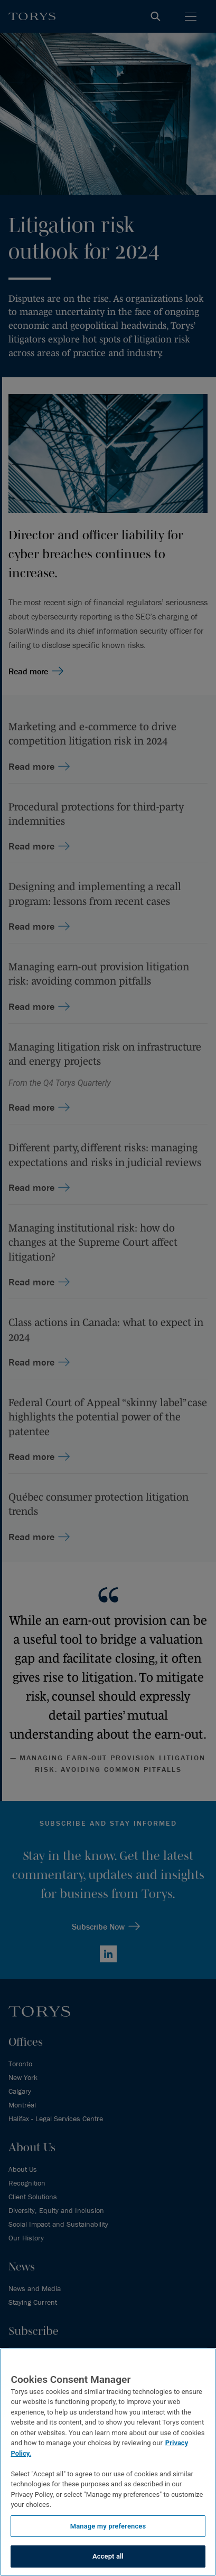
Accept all (108, 2556)
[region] (108, 2462)
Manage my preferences (108, 2526)
